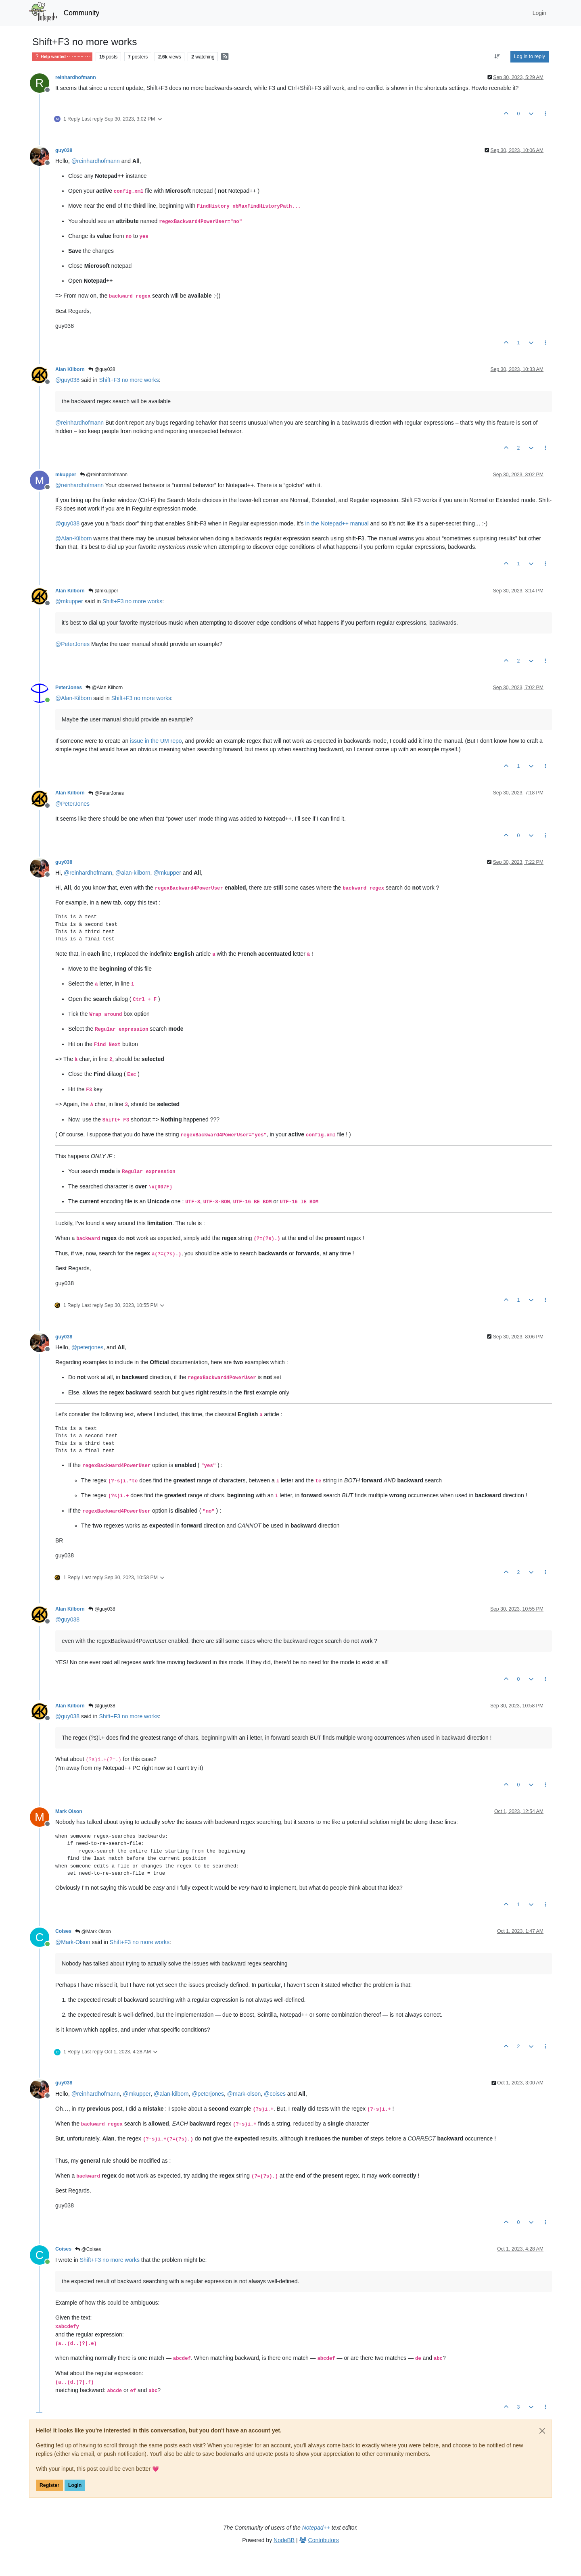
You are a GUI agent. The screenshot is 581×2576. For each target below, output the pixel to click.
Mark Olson (68, 1811)
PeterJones (68, 687)
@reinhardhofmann (103, 474)
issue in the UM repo (156, 741)
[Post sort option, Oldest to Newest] (497, 56)
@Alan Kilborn (104, 687)
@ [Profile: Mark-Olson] (72, 1942)
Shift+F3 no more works (129, 380)
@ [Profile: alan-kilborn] (132, 872)
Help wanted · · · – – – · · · (62, 56)
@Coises (88, 2249)
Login (75, 2485)
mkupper (65, 474)
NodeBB (284, 2540)
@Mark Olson (93, 1931)
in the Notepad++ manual (336, 523)
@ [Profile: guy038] (67, 380)
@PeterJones (106, 793)
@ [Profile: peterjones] (87, 1347)
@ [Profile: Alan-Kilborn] (73, 538)
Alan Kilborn (70, 369)
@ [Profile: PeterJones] (72, 644)
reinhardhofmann (75, 77)
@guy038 (101, 369)
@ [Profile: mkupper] (69, 601)
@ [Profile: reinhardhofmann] (95, 161)
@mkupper (103, 591)
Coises (63, 1931)
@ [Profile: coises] (275, 2093)
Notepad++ (316, 2527)
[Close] (542, 2431)
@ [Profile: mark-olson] (244, 2093)
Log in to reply (529, 56)
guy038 (63, 150)
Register (49, 2485)
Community (82, 13)
